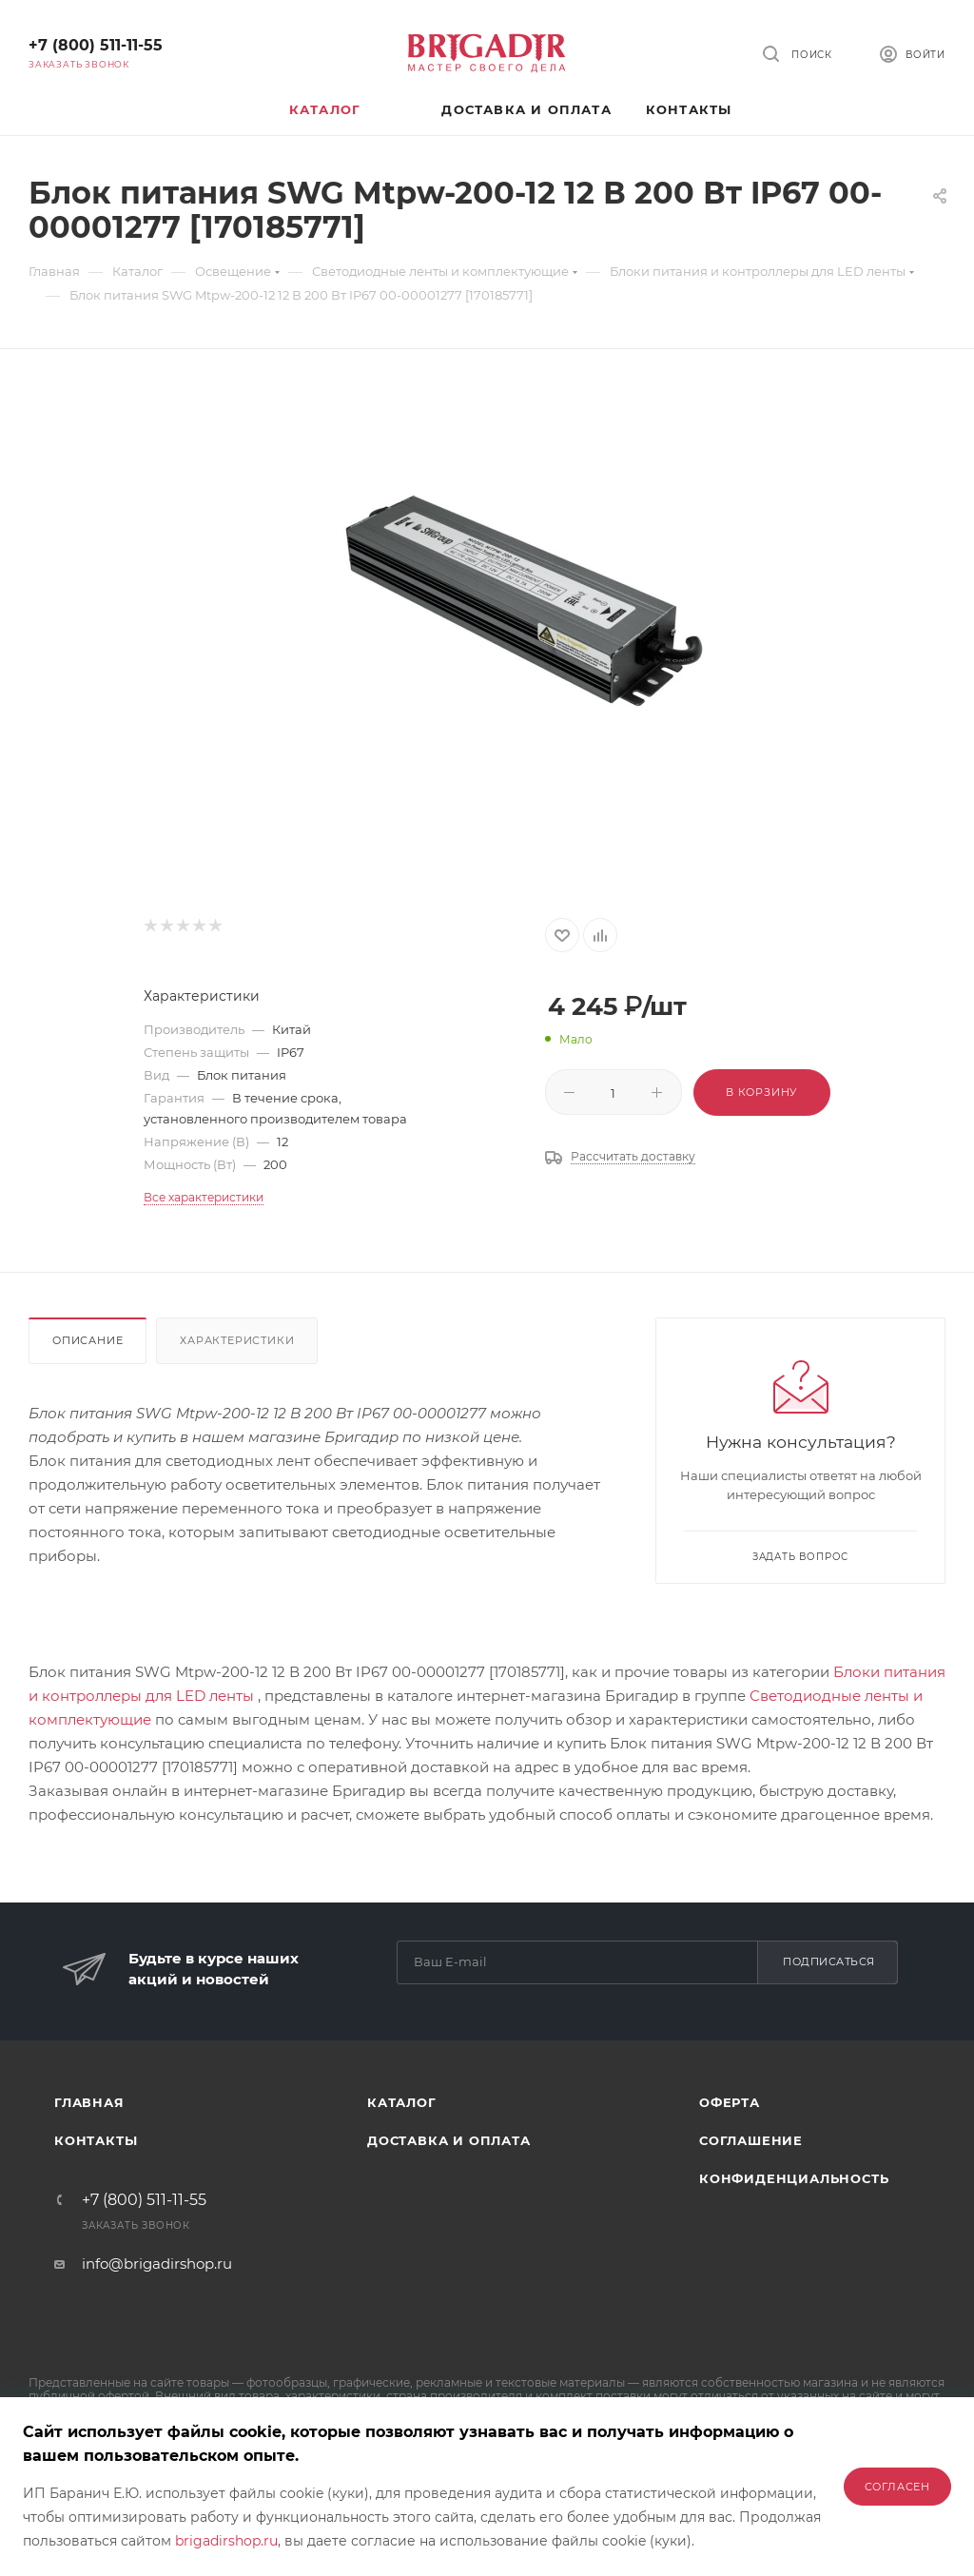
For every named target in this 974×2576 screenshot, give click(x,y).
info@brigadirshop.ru (157, 2263)
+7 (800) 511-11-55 (96, 45)
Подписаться (829, 1961)
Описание (87, 1340)
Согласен (897, 2486)
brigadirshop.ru (226, 2540)
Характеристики (237, 1340)
